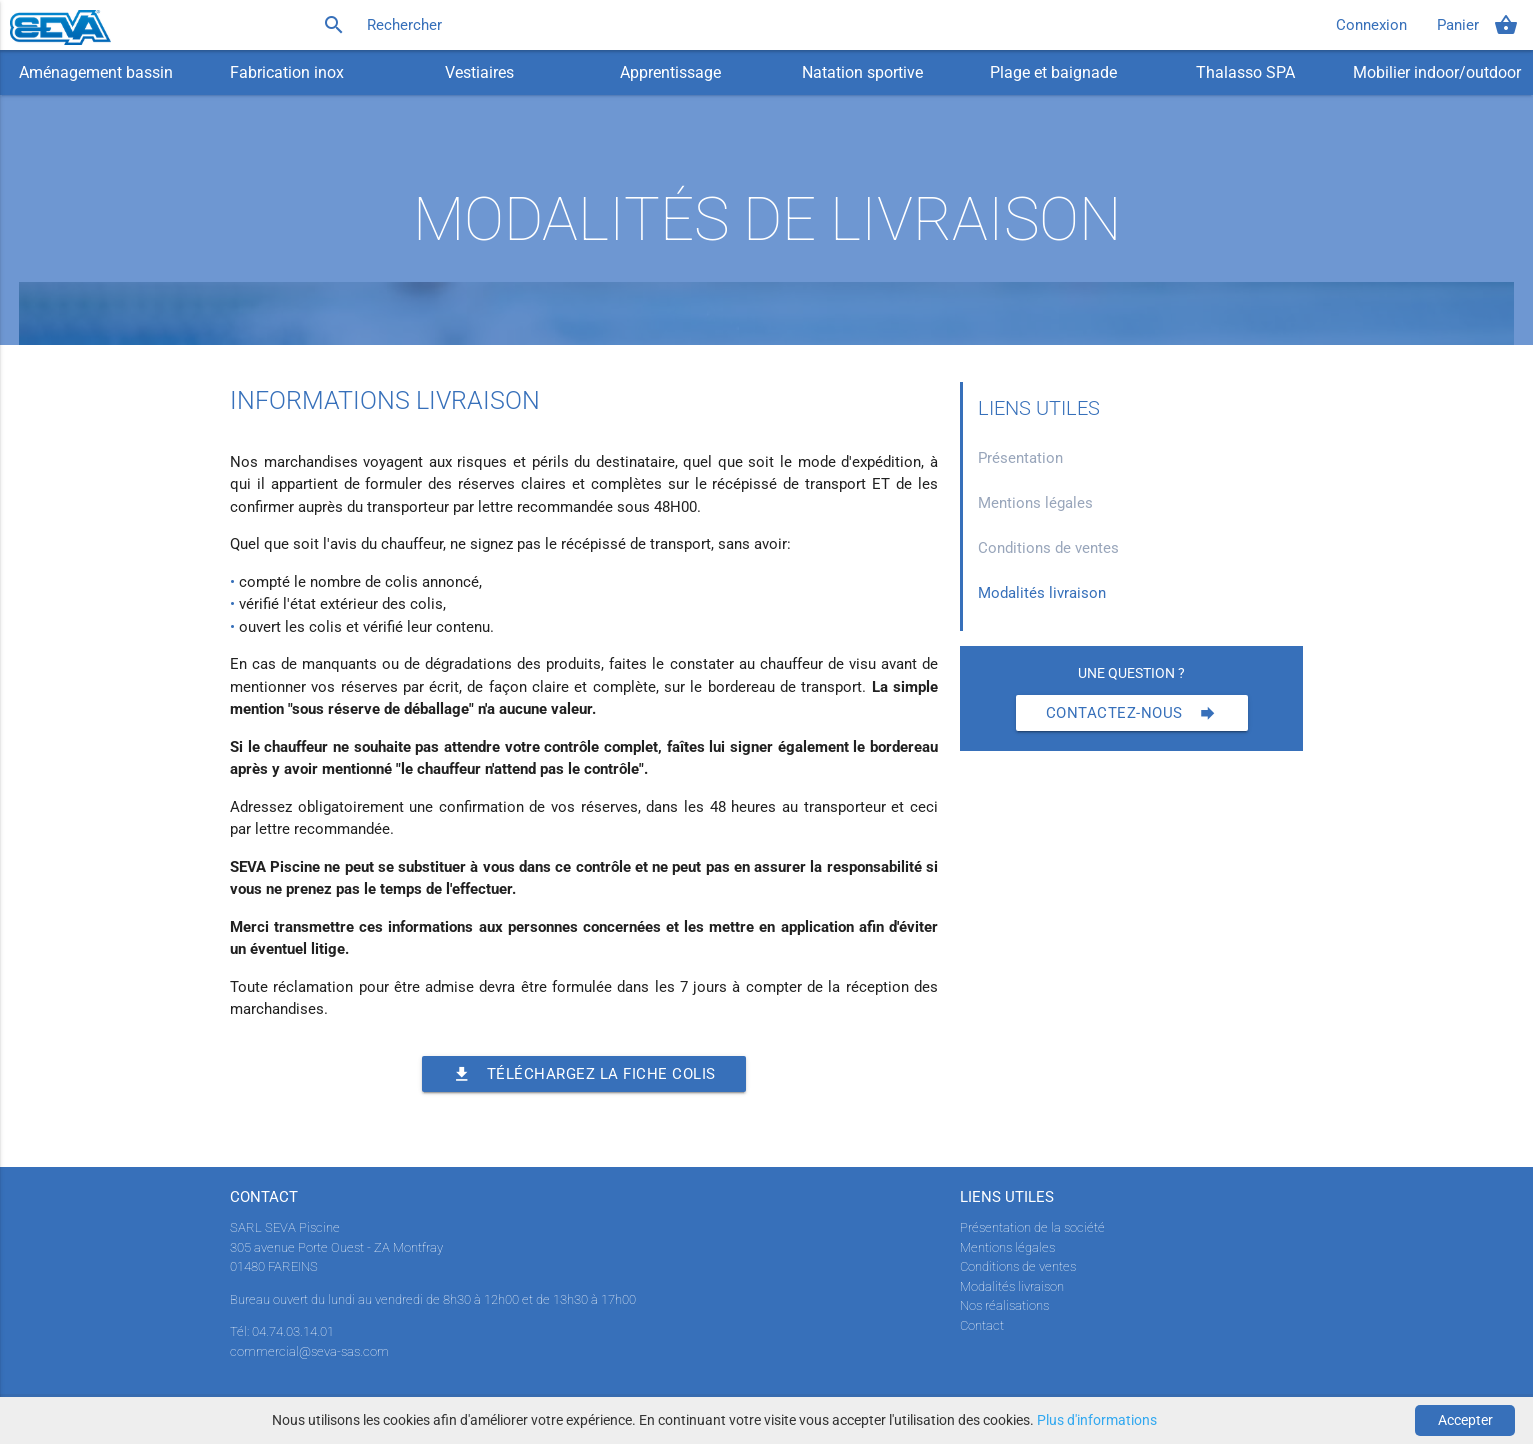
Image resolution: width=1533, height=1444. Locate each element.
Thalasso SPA (1245, 72)
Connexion (1371, 25)
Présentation (1020, 458)
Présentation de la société (1032, 1227)
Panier (1477, 25)
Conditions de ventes (1048, 548)
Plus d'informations (1097, 1420)
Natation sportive (862, 72)
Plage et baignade (1053, 72)
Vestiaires (479, 72)
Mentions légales (1035, 503)
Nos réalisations (1004, 1305)
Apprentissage (670, 72)
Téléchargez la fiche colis (584, 1074)
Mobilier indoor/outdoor (1437, 72)
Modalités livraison (1042, 593)
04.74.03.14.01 (293, 1331)
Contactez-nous (1132, 713)
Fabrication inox (287, 72)
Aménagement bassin (96, 72)
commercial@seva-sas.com (309, 1351)
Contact (982, 1325)
